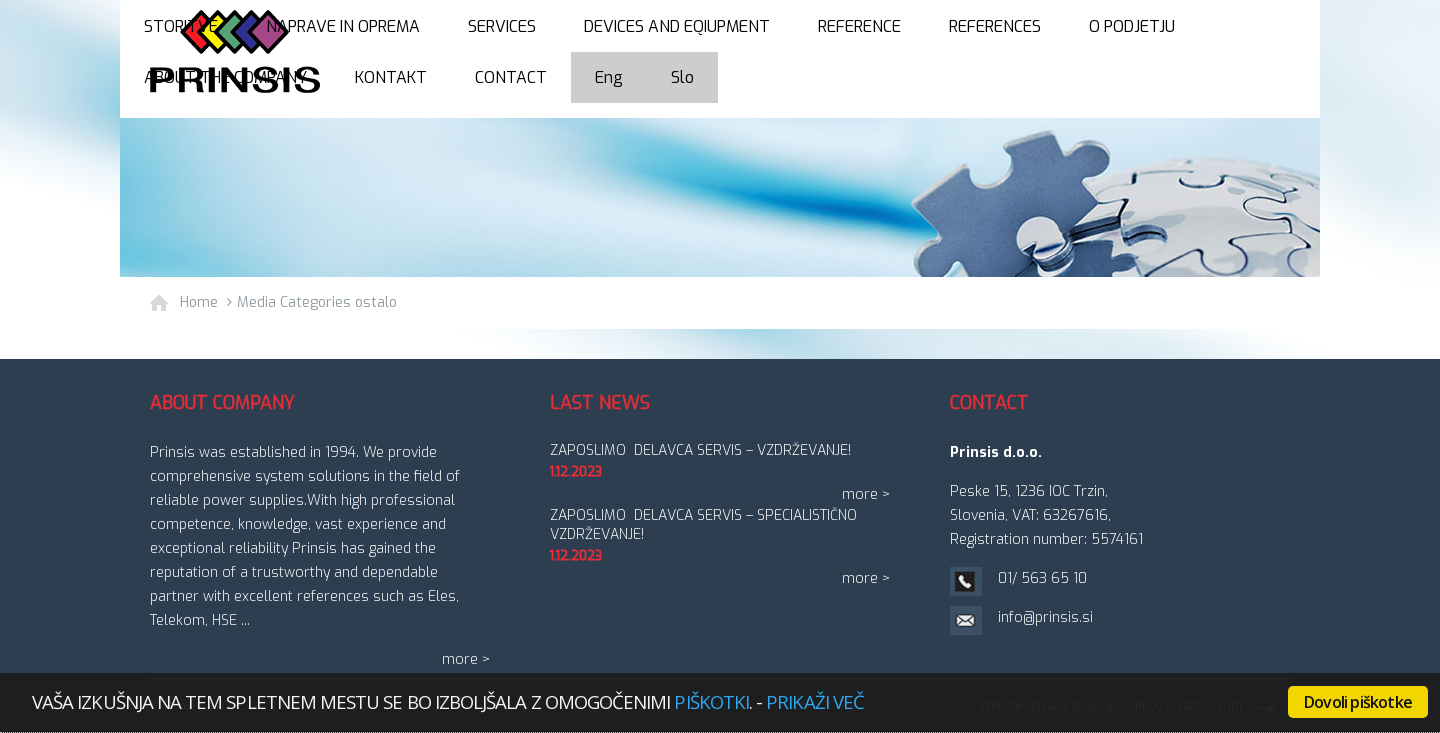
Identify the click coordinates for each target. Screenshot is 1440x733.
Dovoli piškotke (1358, 702)
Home (199, 302)
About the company (225, 77)
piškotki (711, 701)
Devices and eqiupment (677, 26)
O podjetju (1132, 26)
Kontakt (391, 77)
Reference (859, 26)
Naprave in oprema (343, 26)
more (460, 659)
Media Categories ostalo (317, 302)
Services (502, 26)
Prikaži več (815, 701)
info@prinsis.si (1045, 617)
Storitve (181, 26)
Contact (511, 77)
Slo (682, 77)
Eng (609, 77)
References (995, 26)
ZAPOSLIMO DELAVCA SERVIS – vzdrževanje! (700, 450)
